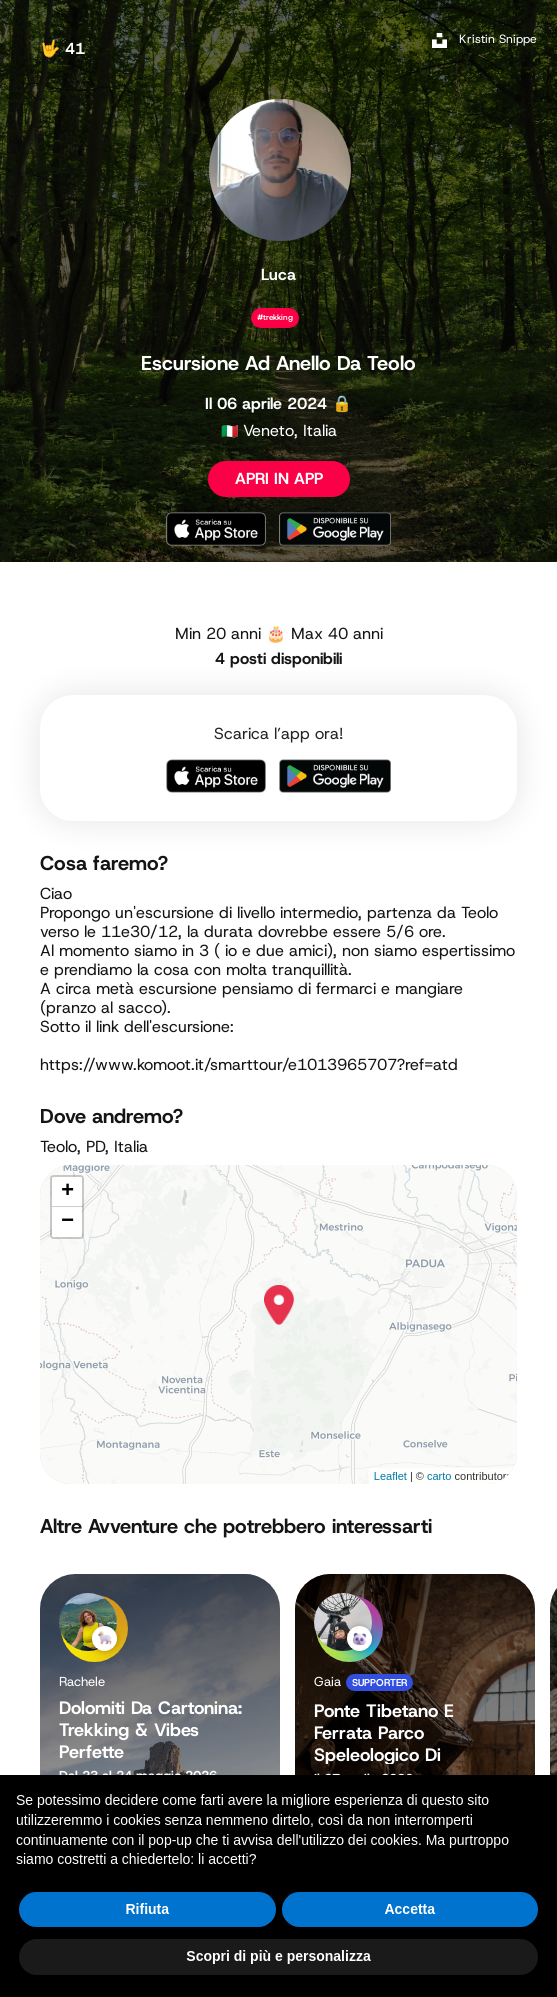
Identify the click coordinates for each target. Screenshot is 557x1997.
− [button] (67, 1222)
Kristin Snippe (498, 39)
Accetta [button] (409, 1909)
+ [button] (67, 1192)
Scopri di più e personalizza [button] (278, 1956)
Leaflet (390, 1476)
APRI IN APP (279, 478)
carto (439, 1476)
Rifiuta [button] (147, 1909)
